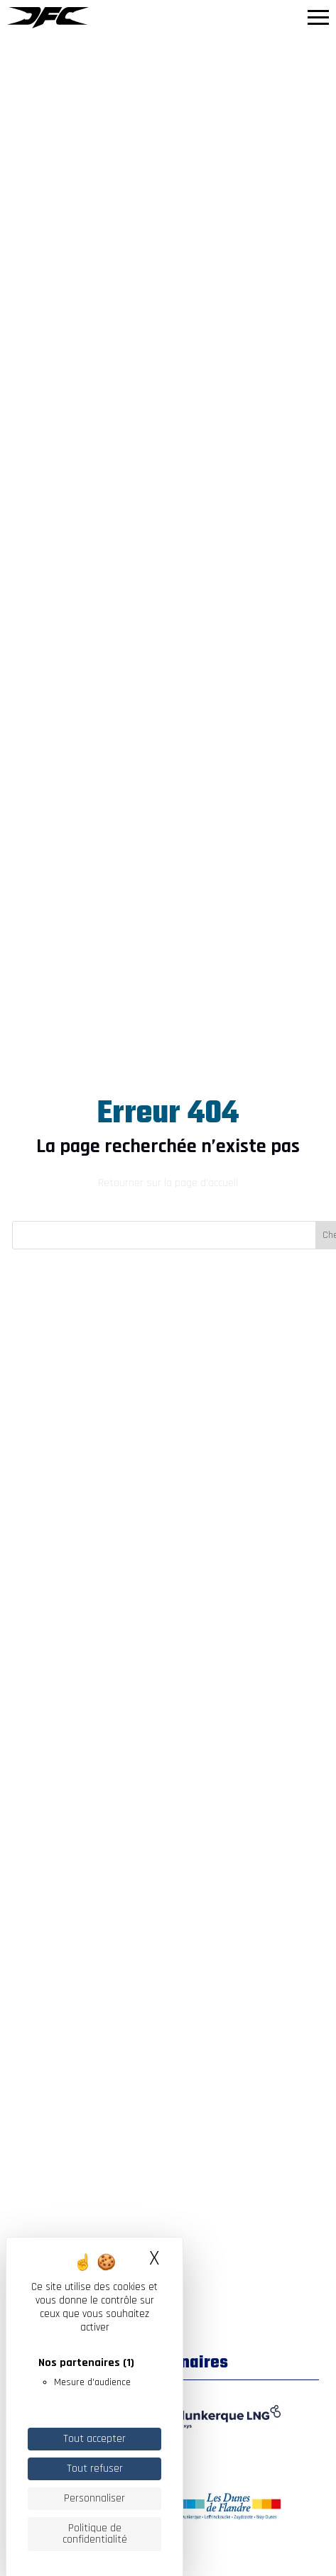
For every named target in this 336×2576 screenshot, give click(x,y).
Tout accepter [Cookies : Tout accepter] (94, 2438)
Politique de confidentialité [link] (95, 2534)
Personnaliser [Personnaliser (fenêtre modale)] (94, 2498)
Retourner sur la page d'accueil (168, 1183)
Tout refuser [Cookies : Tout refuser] (95, 2468)
